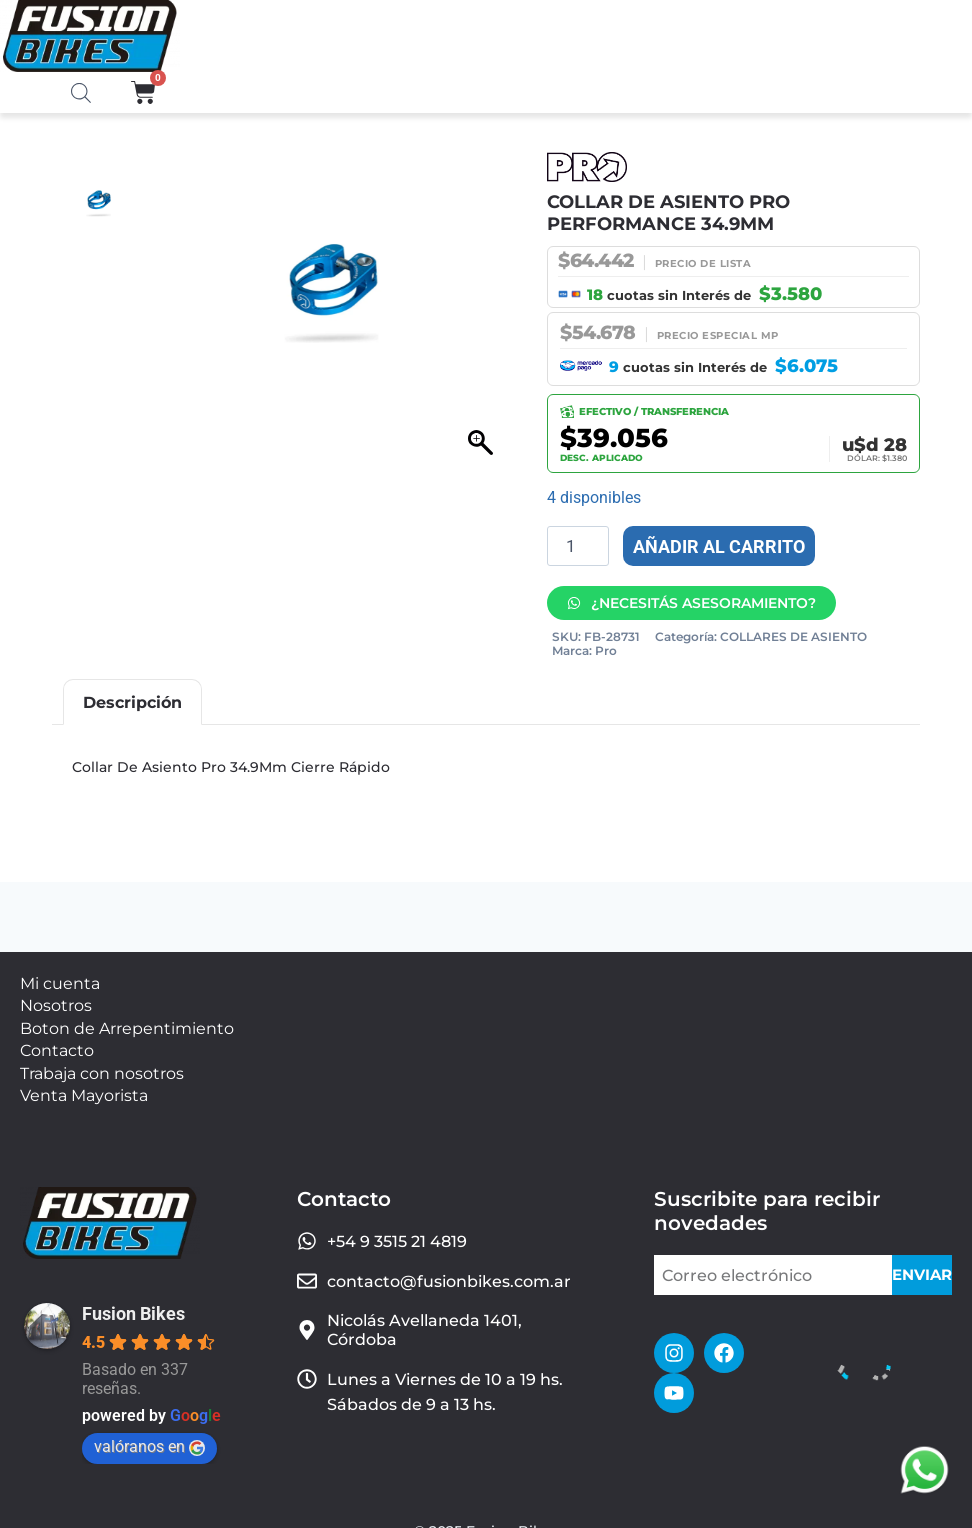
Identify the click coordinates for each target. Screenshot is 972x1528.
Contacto (57, 1039)
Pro (606, 650)
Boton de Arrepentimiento (127, 1020)
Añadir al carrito (719, 546)
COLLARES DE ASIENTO (793, 636)
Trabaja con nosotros (102, 1058)
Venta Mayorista (84, 1077)
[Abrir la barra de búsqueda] (81, 94)
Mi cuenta (60, 981)
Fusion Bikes (133, 1293)
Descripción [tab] (132, 702)
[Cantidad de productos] (578, 546)
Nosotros (56, 1000)
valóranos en (149, 1426)
